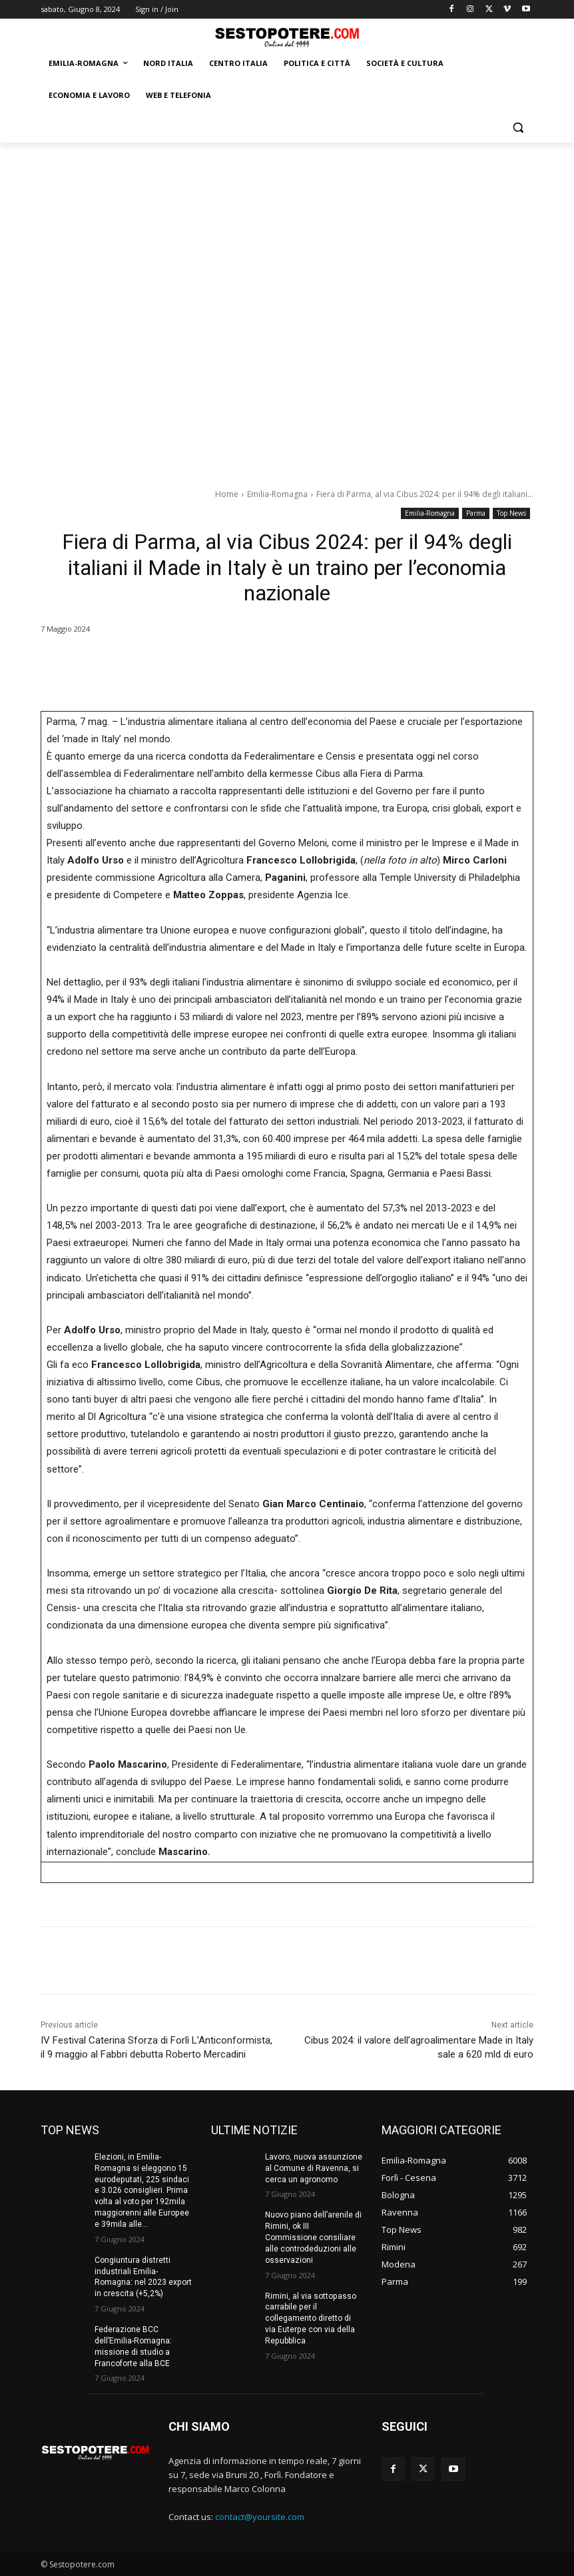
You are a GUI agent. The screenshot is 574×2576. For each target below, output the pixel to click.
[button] (517, 127)
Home (226, 494)
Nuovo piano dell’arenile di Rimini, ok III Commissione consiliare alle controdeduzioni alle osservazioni (313, 2237)
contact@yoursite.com (259, 2516)
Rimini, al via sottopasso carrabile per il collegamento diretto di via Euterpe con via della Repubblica (310, 2318)
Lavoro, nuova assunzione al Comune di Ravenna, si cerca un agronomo (313, 2168)
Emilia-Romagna (277, 494)
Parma (475, 513)
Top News (511, 513)
